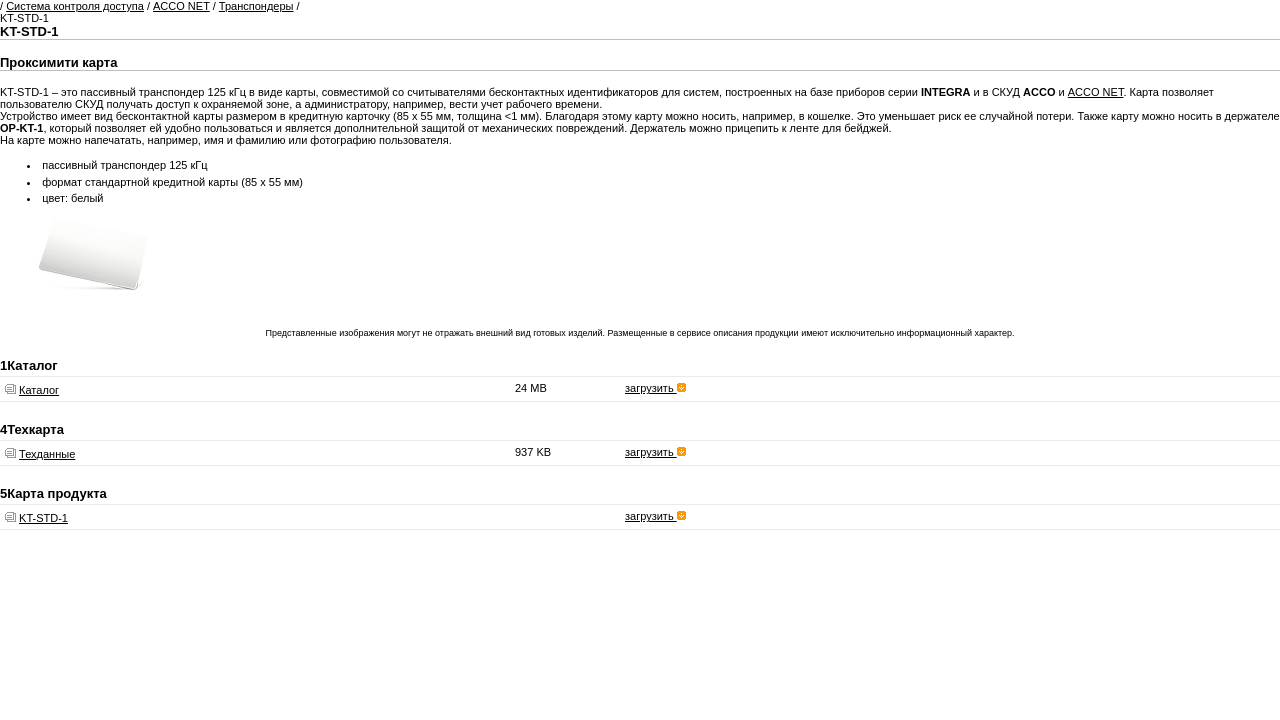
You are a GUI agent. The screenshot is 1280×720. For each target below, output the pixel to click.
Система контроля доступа (75, 6)
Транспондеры (256, 6)
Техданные (47, 454)
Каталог (39, 390)
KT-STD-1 (43, 518)
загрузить (655, 388)
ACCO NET (181, 6)
